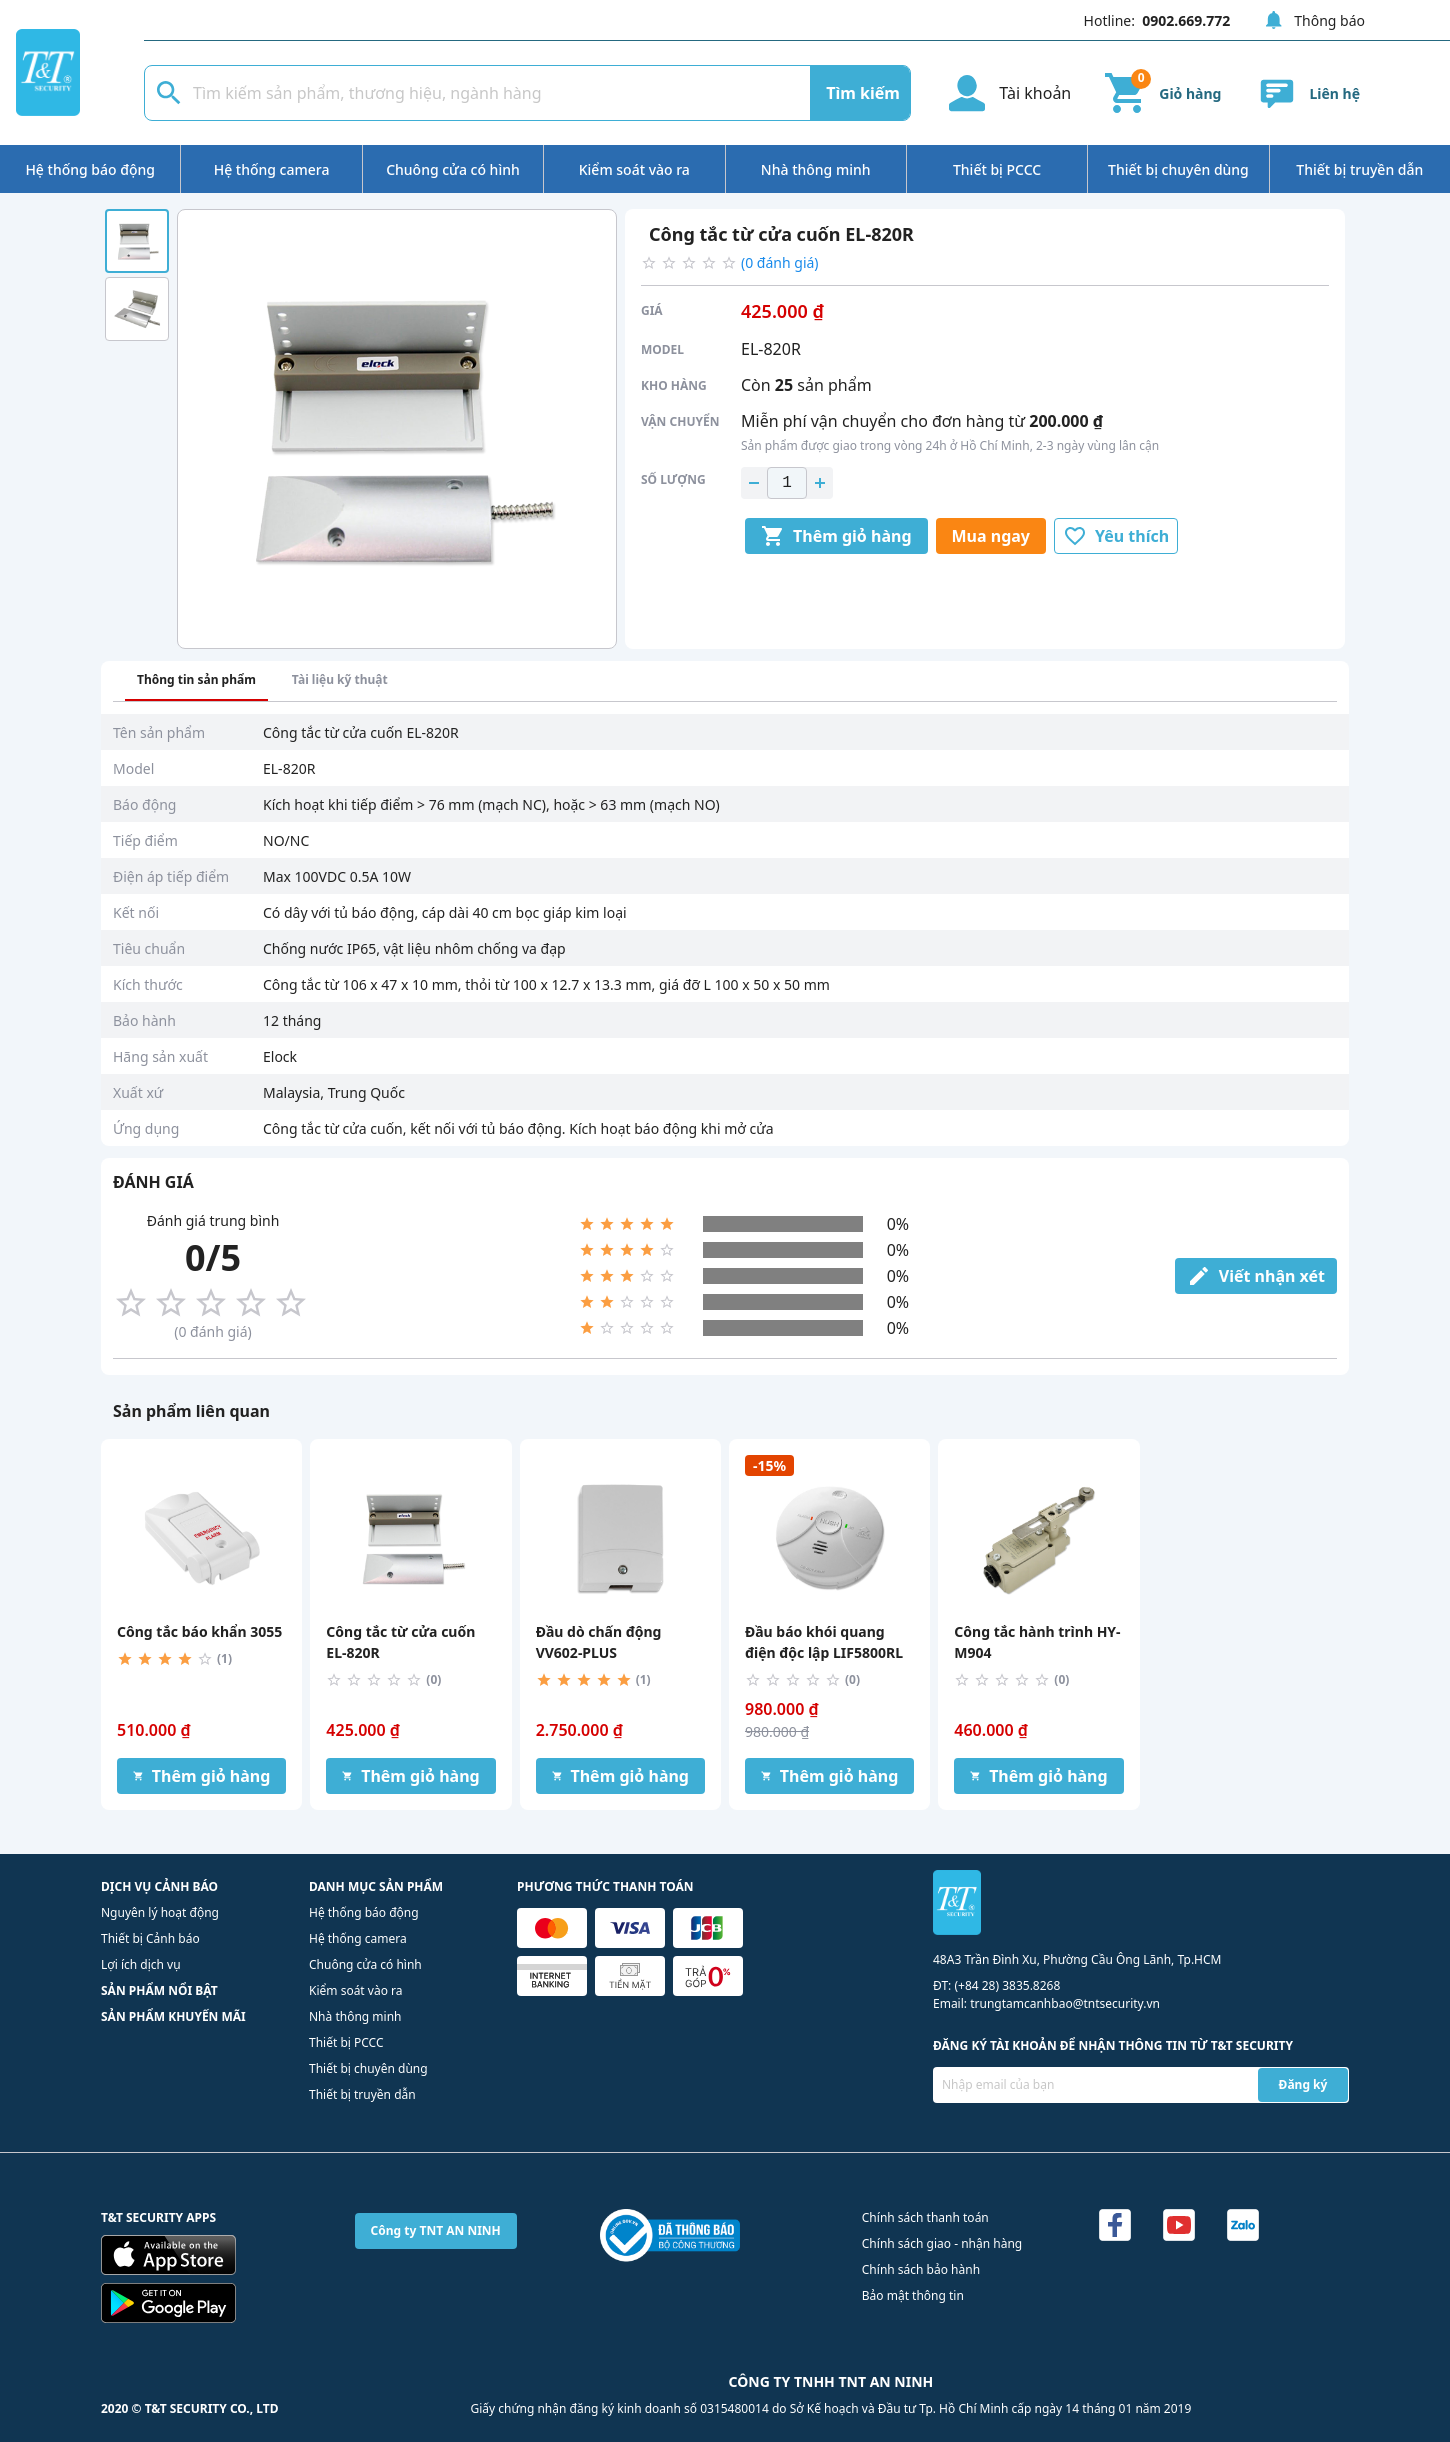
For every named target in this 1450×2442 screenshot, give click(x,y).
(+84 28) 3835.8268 (1007, 1985)
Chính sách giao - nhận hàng (942, 2243)
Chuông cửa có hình (453, 169)
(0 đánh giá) (780, 262)
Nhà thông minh (816, 169)
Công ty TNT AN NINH (436, 2230)
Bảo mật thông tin (913, 2295)
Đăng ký (1303, 2084)
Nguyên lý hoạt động (160, 1912)
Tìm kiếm (863, 93)
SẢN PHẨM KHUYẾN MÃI (173, 2016)
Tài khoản (1007, 93)
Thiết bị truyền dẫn (1359, 169)
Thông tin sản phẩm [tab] (196, 679)
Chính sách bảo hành (921, 2269)
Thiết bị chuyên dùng (1178, 169)
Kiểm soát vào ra (634, 169)
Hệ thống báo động (90, 169)
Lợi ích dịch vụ (141, 1964)
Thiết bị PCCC (997, 169)
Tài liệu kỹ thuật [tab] (340, 679)
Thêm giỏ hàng (836, 536)
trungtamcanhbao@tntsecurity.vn (1065, 2003)
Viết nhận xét (1256, 1276)
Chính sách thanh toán (925, 2217)
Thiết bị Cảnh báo (150, 1938)
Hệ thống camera (272, 169)
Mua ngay (991, 536)
